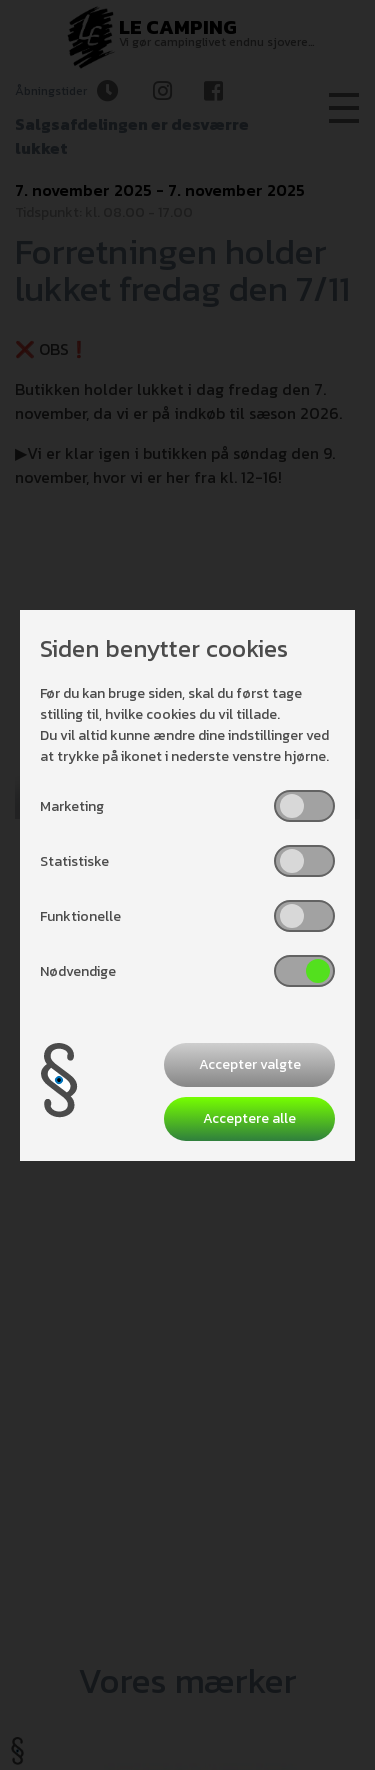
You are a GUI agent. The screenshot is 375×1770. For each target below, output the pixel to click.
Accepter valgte (250, 1064)
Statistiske (74, 861)
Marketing (72, 806)
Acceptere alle (249, 1118)
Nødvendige (78, 971)
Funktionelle (80, 916)
